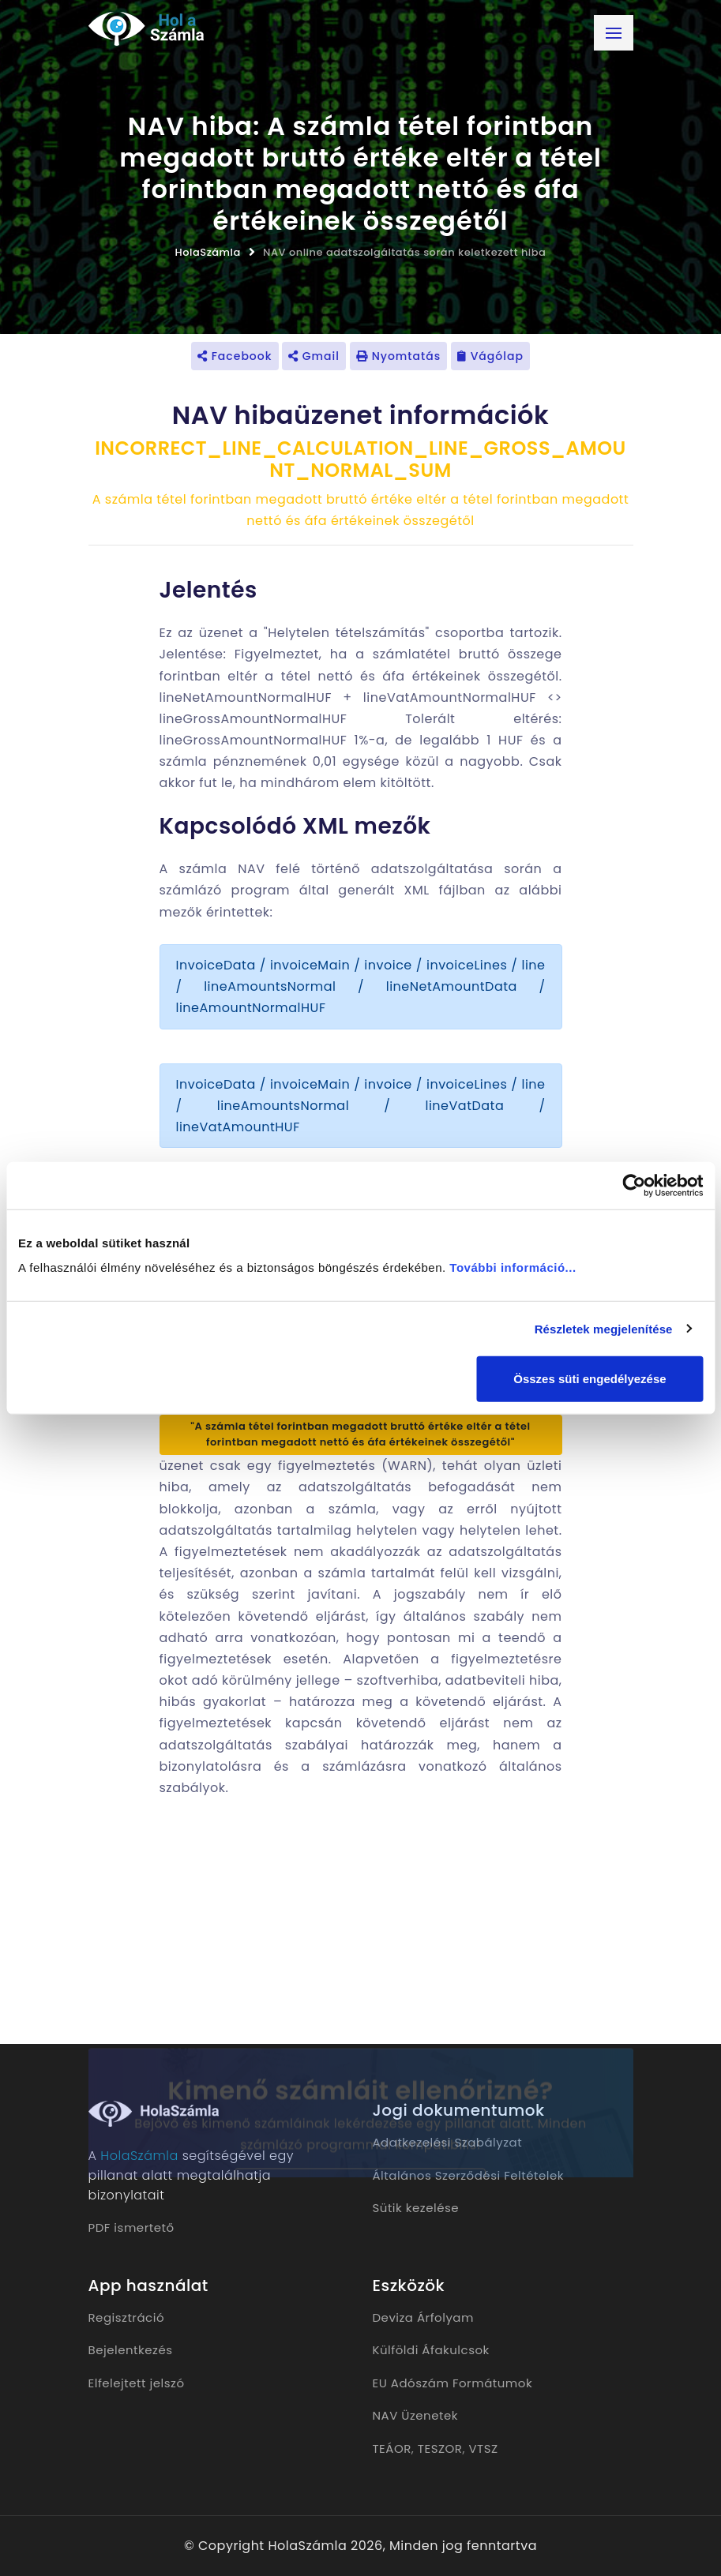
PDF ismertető (131, 2227)
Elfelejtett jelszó (136, 2383)
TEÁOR (392, 2448)
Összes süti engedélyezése (589, 1378)
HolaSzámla (208, 252)
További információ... (512, 1267)
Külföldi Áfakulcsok (431, 2350)
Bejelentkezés (130, 2350)
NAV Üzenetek (415, 2415)
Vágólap (490, 356)
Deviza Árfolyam (423, 2317)
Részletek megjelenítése (604, 1328)
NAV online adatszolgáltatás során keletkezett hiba (404, 252)
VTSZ (483, 2448)
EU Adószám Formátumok (453, 2383)
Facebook (234, 356)
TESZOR (440, 2448)
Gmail (314, 356)
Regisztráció (126, 2317)
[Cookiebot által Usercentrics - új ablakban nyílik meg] (634, 1185)
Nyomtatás (398, 356)
